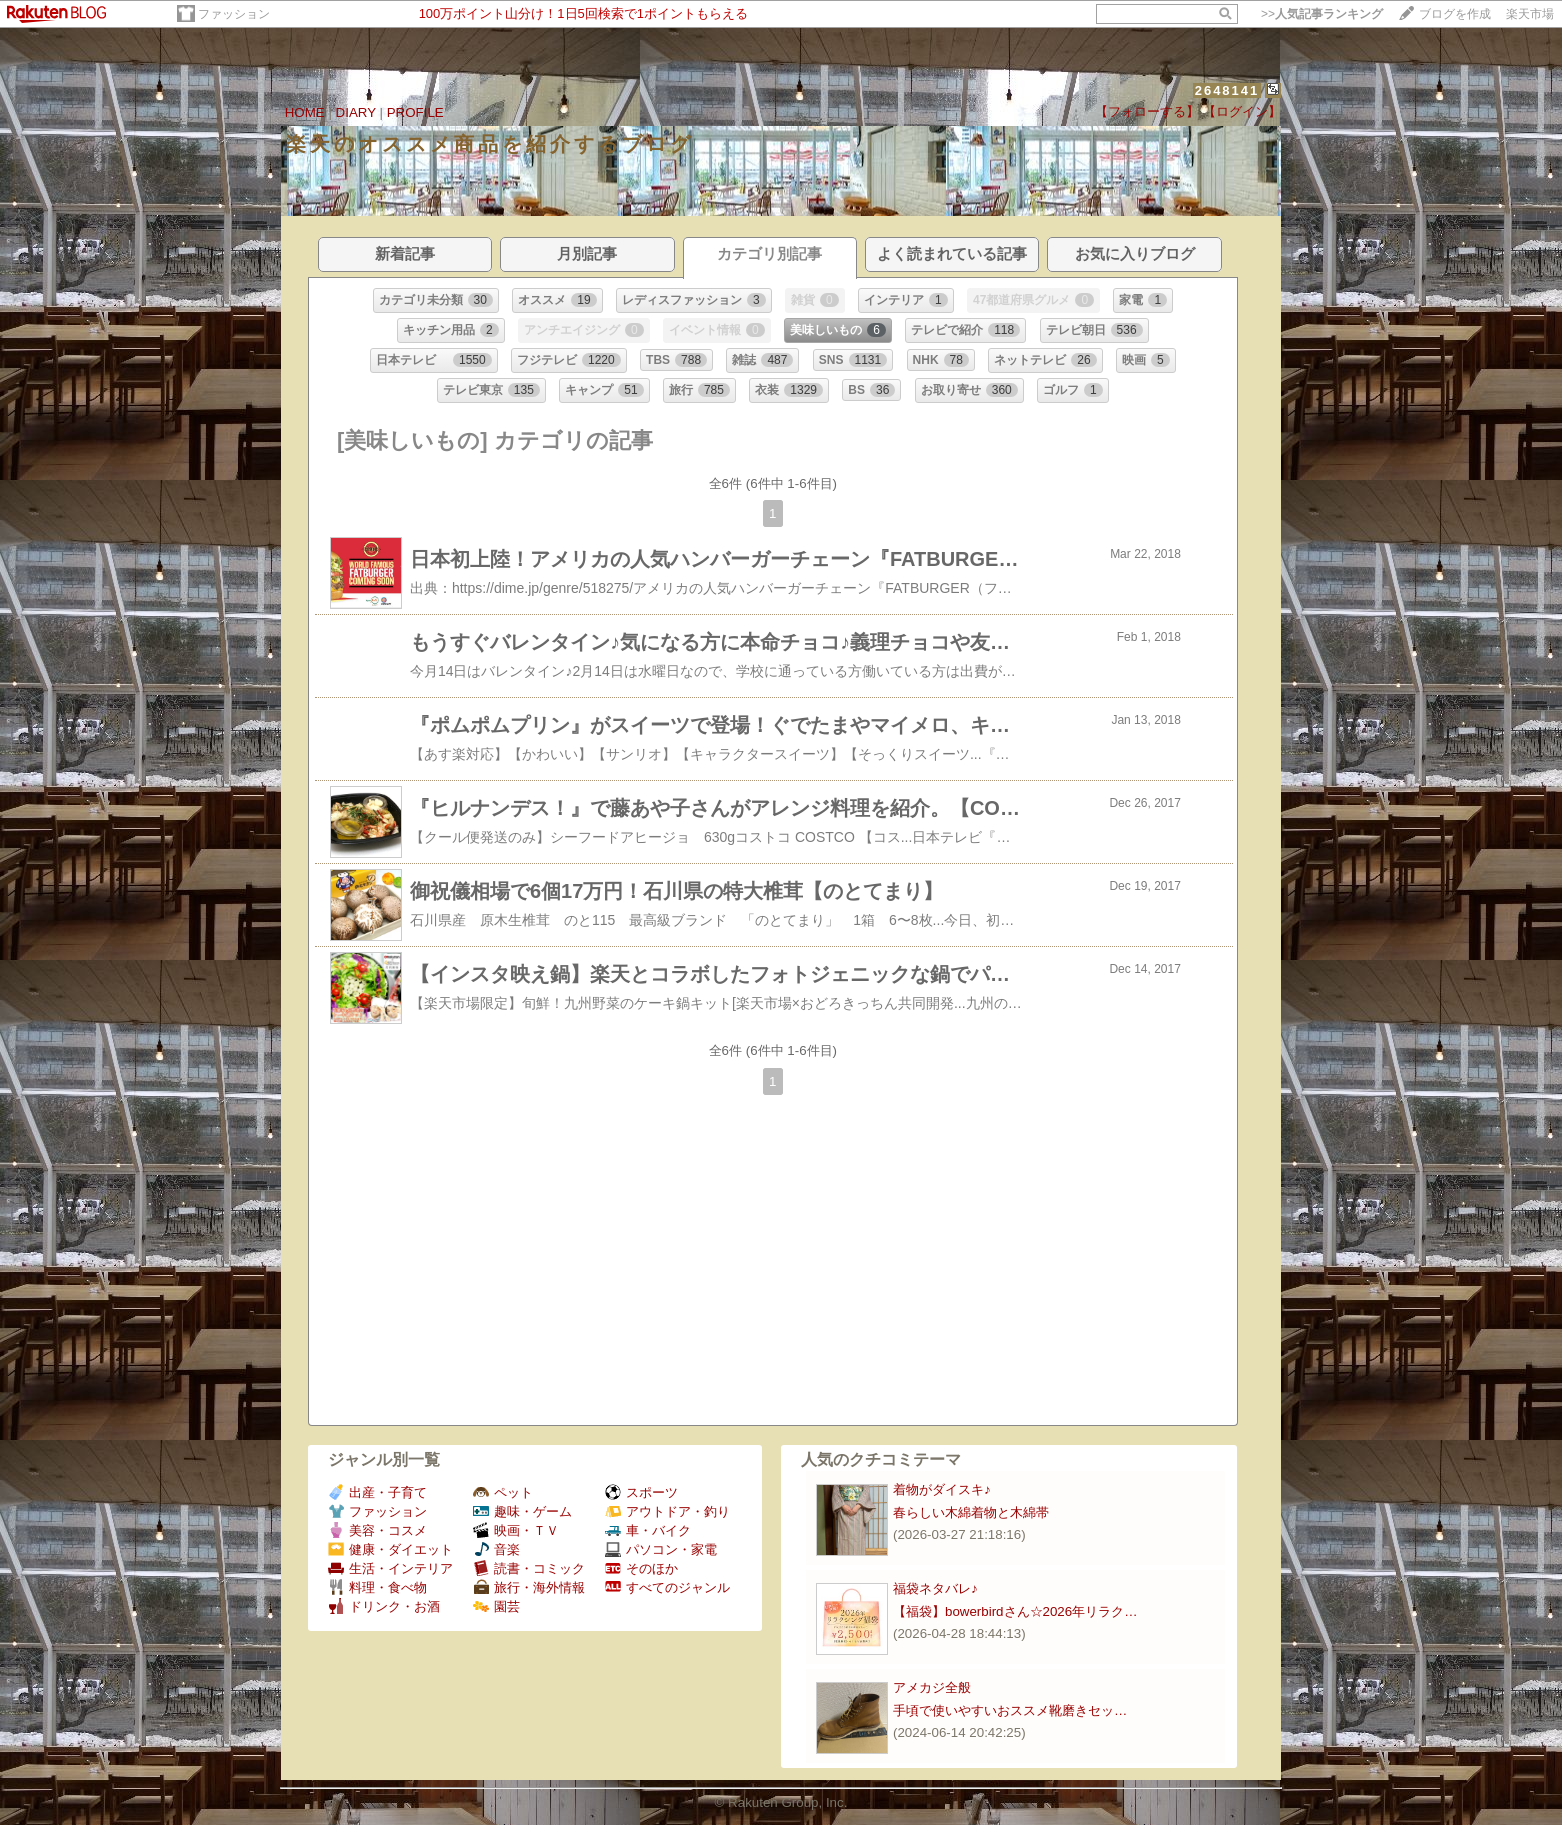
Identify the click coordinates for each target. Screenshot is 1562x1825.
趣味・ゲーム (522, 1511)
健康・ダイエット (390, 1549)
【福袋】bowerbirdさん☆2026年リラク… (1015, 1611)
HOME (305, 112)
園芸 (496, 1606)
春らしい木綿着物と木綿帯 (971, 1512)
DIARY (356, 112)
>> (1322, 14)
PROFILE (415, 112)
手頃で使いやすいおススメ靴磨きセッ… (1010, 1710)
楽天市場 (1530, 14)
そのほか (641, 1568)
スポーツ (641, 1492)
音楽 (496, 1549)
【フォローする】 (1147, 111)
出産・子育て (377, 1492)
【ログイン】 (1242, 111)
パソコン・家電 (661, 1549)
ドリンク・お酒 (384, 1606)
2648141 (1227, 90)
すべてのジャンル (667, 1587)
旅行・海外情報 (529, 1587)
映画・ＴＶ (516, 1530)
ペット (503, 1492)
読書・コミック (529, 1568)
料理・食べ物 (377, 1587)
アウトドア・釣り (667, 1511)
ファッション (234, 14)
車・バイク (648, 1530)
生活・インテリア (390, 1568)
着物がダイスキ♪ (942, 1489)
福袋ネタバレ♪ (935, 1588)
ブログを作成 (1455, 14)
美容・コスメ (377, 1530)
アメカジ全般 (932, 1687)
